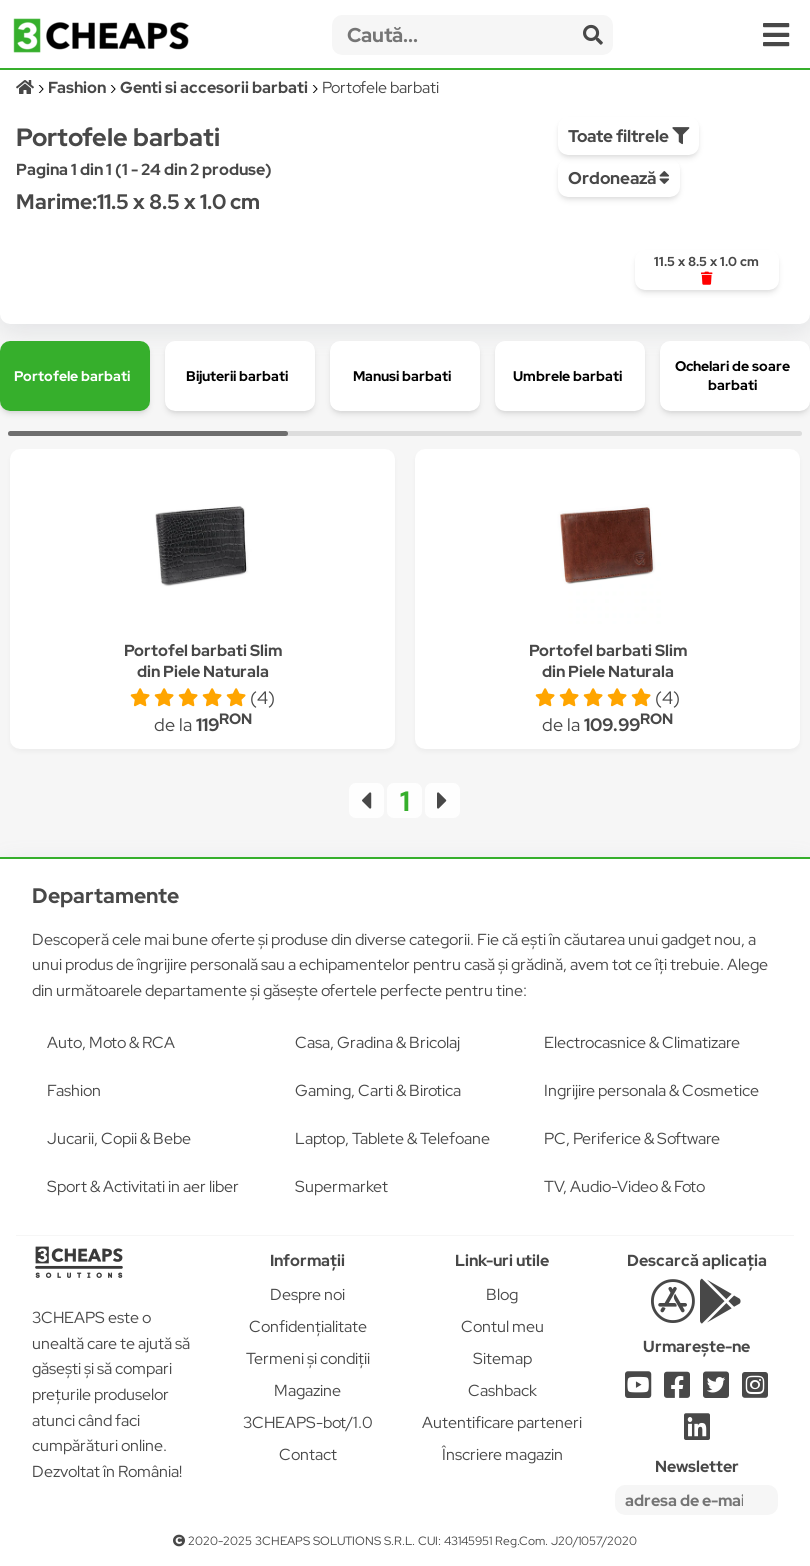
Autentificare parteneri (502, 1422)
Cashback (502, 1390)
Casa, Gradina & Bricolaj (377, 1042)
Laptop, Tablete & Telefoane (392, 1138)
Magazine (307, 1390)
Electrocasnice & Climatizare (642, 1042)
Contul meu (502, 1326)
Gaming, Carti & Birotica (378, 1090)
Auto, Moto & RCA (111, 1042)
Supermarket (341, 1186)
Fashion (74, 1090)
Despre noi (307, 1294)
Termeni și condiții (308, 1358)
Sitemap (502, 1358)
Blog (502, 1294)
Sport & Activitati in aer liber (143, 1186)
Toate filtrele (628, 136)
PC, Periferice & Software (632, 1138)
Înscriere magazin (502, 1454)
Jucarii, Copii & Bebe (119, 1138)
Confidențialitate (308, 1326)
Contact (308, 1454)
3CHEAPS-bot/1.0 (308, 1422)
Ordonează (619, 178)
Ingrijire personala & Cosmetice (651, 1090)
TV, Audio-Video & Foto (624, 1186)
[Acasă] (26, 87)
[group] (707, 270)
